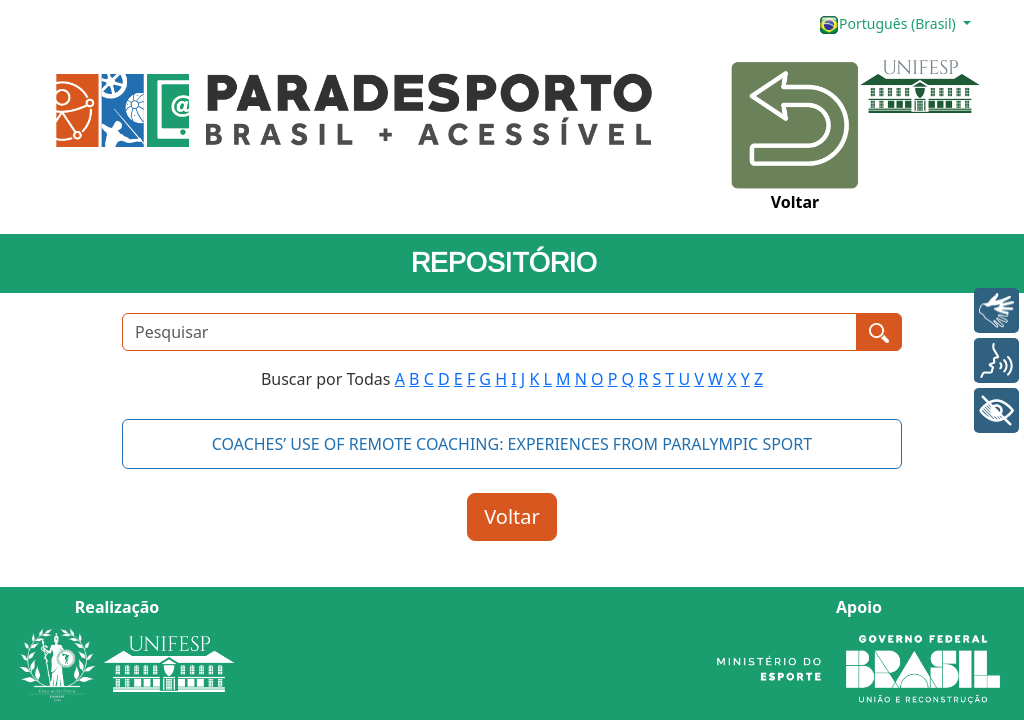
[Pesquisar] (489, 332)
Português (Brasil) (889, 24)
